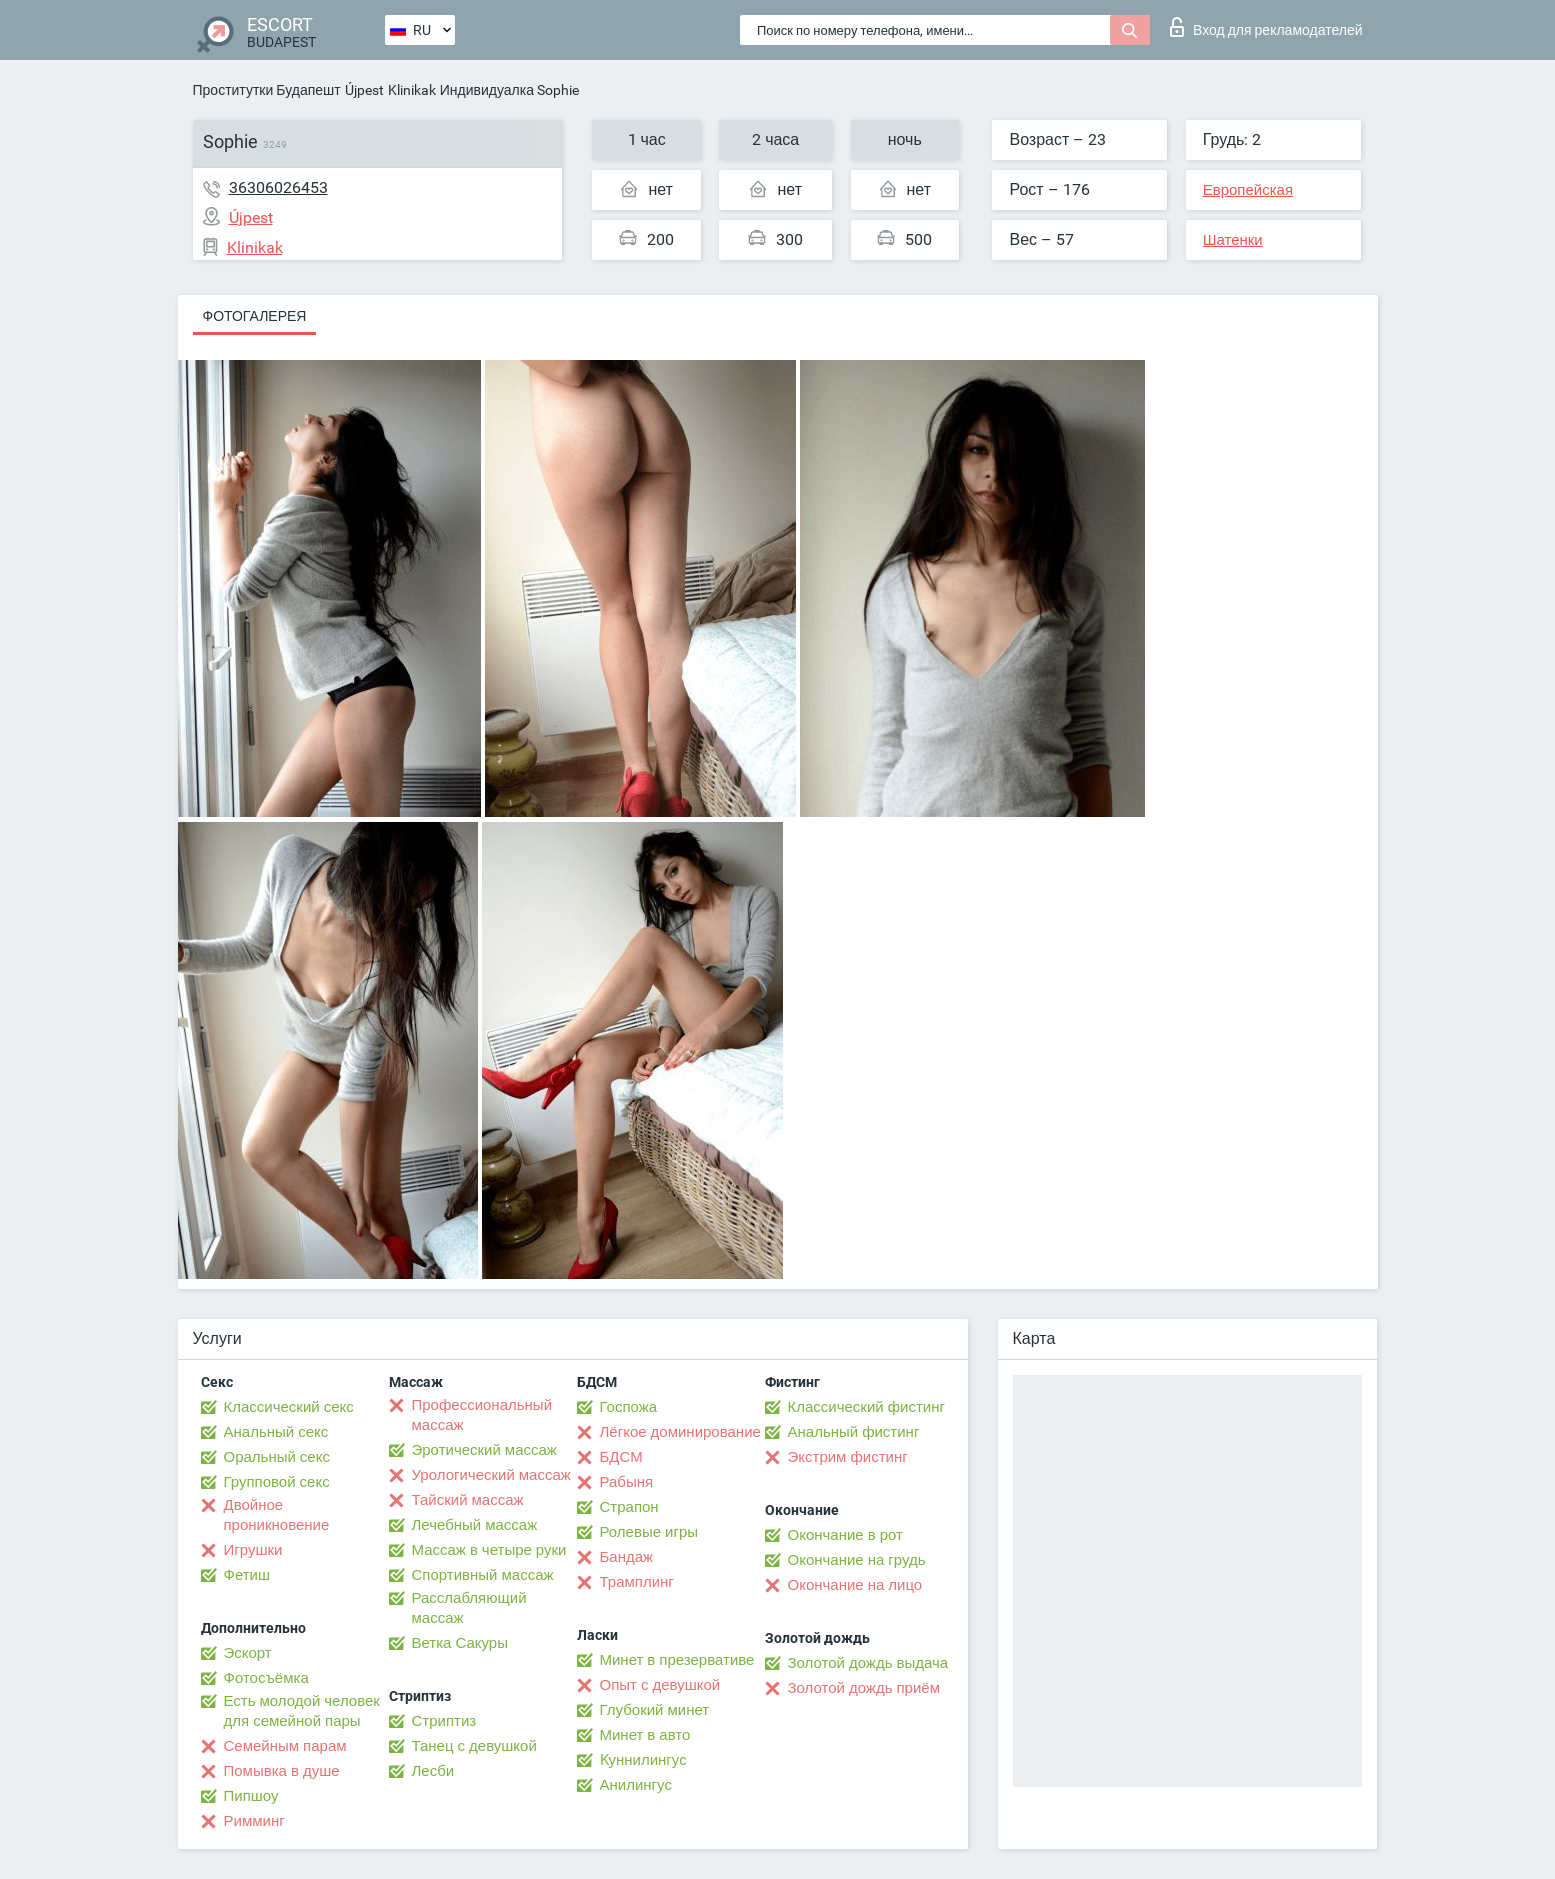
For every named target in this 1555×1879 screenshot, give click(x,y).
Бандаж (627, 1557)
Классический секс (289, 1407)
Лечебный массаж (475, 1525)
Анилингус (636, 1785)
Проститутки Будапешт (267, 90)
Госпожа (629, 1407)
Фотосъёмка (266, 1678)
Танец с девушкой (474, 1746)
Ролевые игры (649, 1532)
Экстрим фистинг (848, 1457)
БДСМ (621, 1457)
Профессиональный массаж (482, 1415)
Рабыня (627, 1482)
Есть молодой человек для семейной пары (302, 1711)
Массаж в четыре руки (489, 1550)
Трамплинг (637, 1582)
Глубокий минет (655, 1710)
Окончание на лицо (855, 1585)
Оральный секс (277, 1457)
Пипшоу (251, 1796)
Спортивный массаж (483, 1575)
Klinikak (412, 90)
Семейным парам (285, 1746)
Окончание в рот (845, 1535)
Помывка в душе (282, 1771)
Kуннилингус (643, 1760)
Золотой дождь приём (864, 1688)
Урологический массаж (491, 1475)
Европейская (1248, 190)
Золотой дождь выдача (868, 1663)
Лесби (433, 1771)
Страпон (629, 1507)
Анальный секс (276, 1432)
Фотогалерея (255, 316)
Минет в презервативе (677, 1660)
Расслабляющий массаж (469, 1608)
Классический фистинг (866, 1407)
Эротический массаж (484, 1450)
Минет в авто (645, 1735)
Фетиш (247, 1575)
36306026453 (278, 187)
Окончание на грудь (857, 1560)
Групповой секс (277, 1482)
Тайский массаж (468, 1500)
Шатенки (1233, 240)
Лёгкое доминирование (680, 1432)
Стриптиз (444, 1721)
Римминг (254, 1821)
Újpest (364, 90)
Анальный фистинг (854, 1432)
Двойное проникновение (277, 1515)
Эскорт (248, 1653)
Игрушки (253, 1550)
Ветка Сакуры (460, 1643)
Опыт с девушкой (660, 1685)
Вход (1266, 27)
